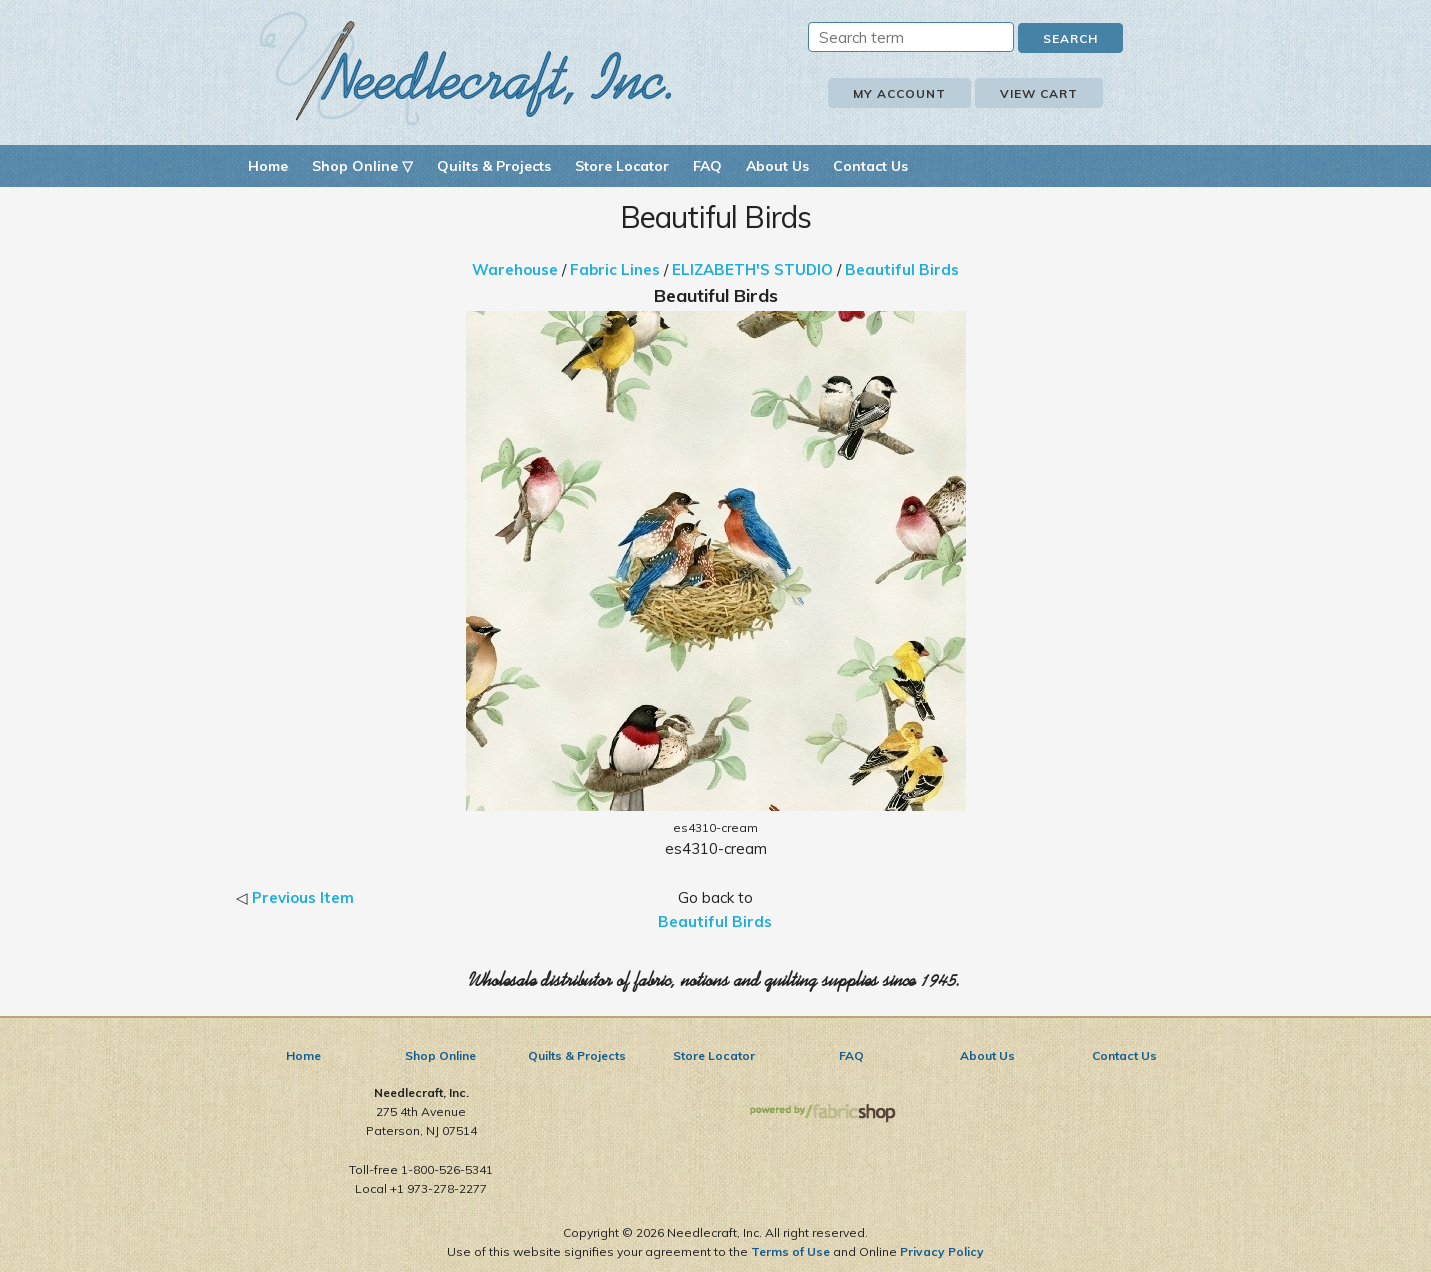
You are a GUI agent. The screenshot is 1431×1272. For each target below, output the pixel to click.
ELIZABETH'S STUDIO (752, 269)
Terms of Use (790, 1251)
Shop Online (440, 1055)
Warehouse (515, 269)
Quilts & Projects (494, 166)
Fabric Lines (615, 269)
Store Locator (622, 166)
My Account (899, 93)
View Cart (1039, 93)
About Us (777, 166)
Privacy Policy (942, 1251)
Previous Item (303, 897)
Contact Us (870, 166)
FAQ (707, 166)
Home (268, 166)
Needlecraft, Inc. (466, 68)
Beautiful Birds (902, 269)
